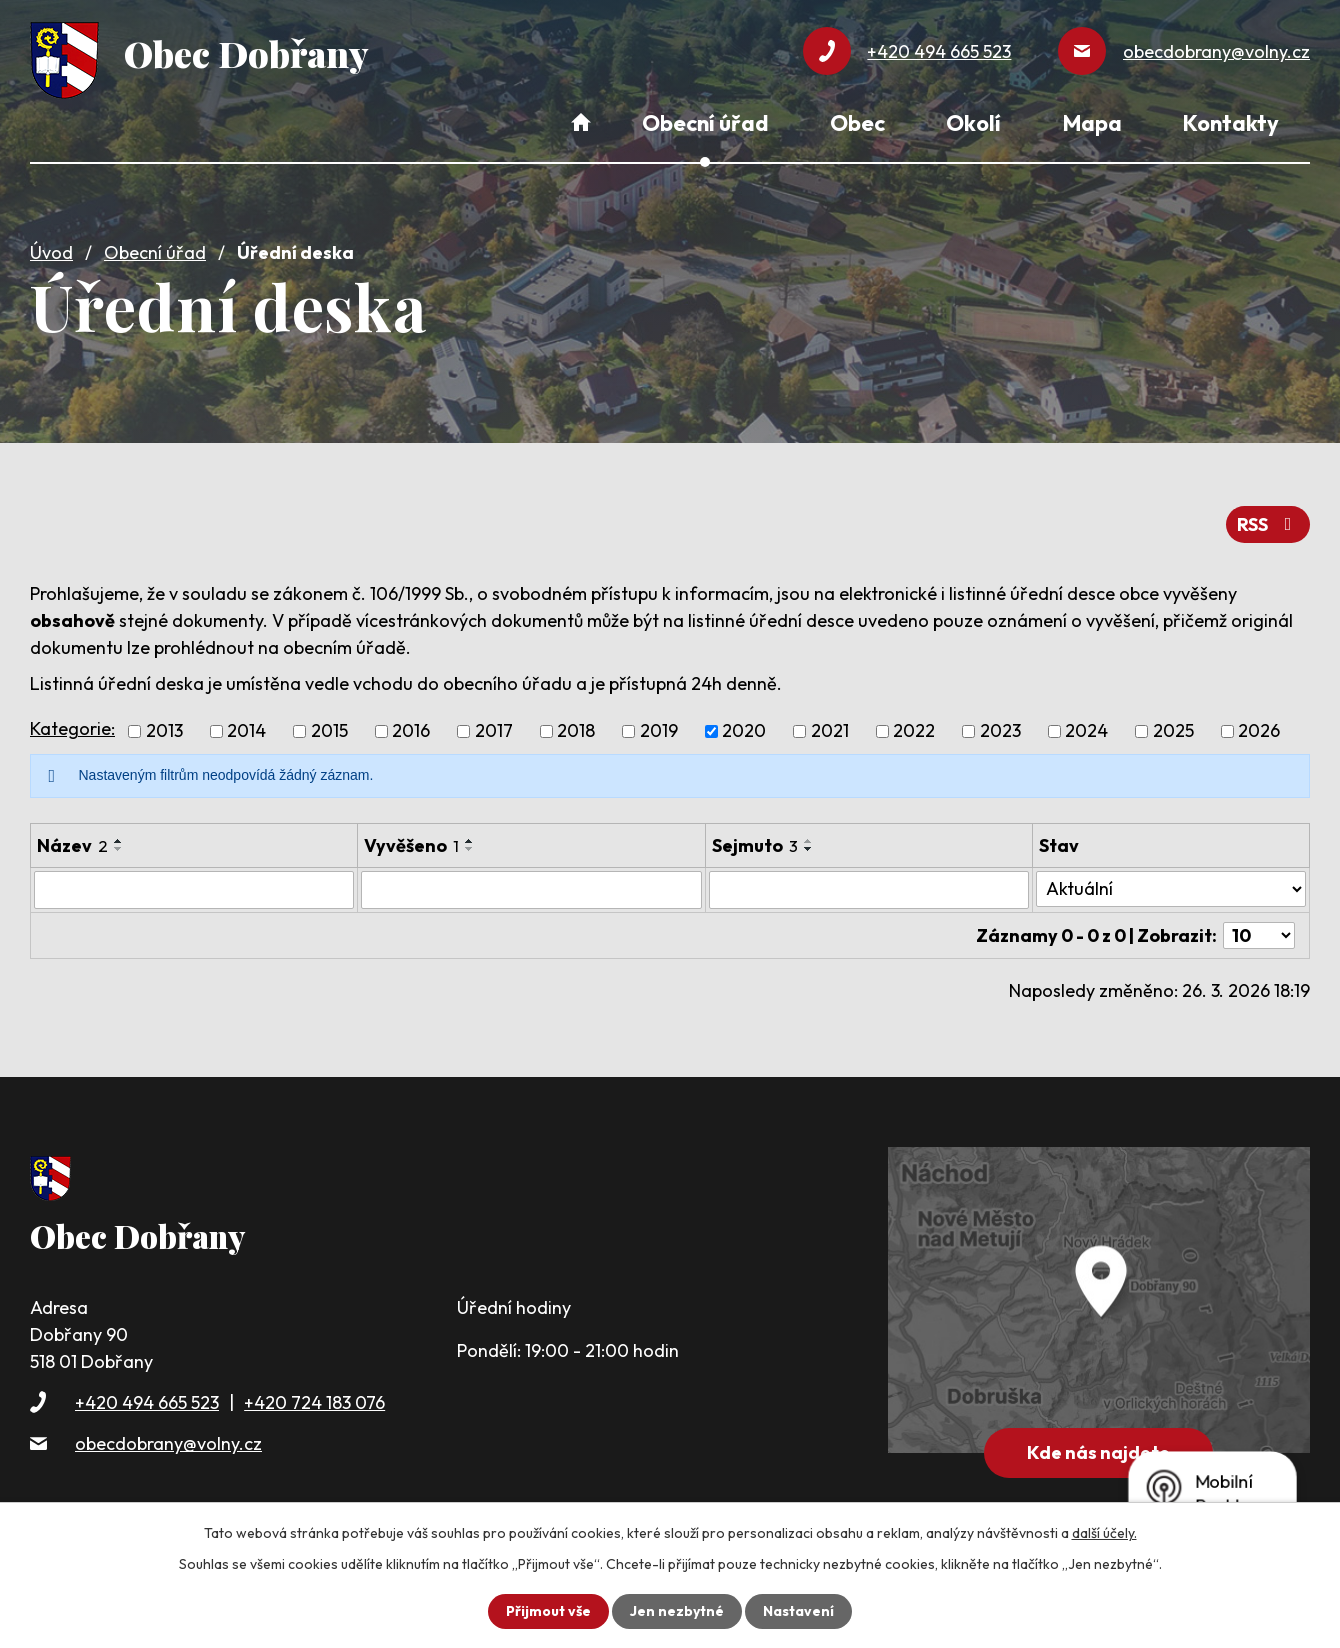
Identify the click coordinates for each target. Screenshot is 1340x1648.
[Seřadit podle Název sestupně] (119, 849)
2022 (914, 731)
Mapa (1092, 123)
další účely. (1104, 1533)
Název (72, 845)
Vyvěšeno (411, 845)
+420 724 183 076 (314, 1402)
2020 (744, 731)
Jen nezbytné (677, 1611)
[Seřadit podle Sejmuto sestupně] (809, 849)
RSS (1268, 524)
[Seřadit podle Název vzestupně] (119, 841)
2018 (576, 731)
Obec (857, 123)
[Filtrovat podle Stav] (1171, 889)
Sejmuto (755, 845)
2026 (1259, 731)
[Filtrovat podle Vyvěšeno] (531, 890)
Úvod (51, 252)
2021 (830, 731)
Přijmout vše (548, 1611)
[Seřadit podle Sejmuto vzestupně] (809, 841)
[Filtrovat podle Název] (194, 890)
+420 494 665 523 (147, 1402)
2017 (494, 731)
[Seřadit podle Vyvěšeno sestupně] (470, 849)
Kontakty (1231, 123)
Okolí (973, 123)
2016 (411, 731)
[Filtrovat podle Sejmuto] (869, 890)
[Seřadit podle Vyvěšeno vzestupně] (470, 841)
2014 (246, 731)
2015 (329, 731)
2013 (164, 731)
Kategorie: (72, 728)
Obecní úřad (155, 252)
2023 (1000, 731)
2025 (1173, 731)
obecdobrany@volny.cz (168, 1443)
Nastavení (798, 1611)
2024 (1086, 731)
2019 (659, 731)
